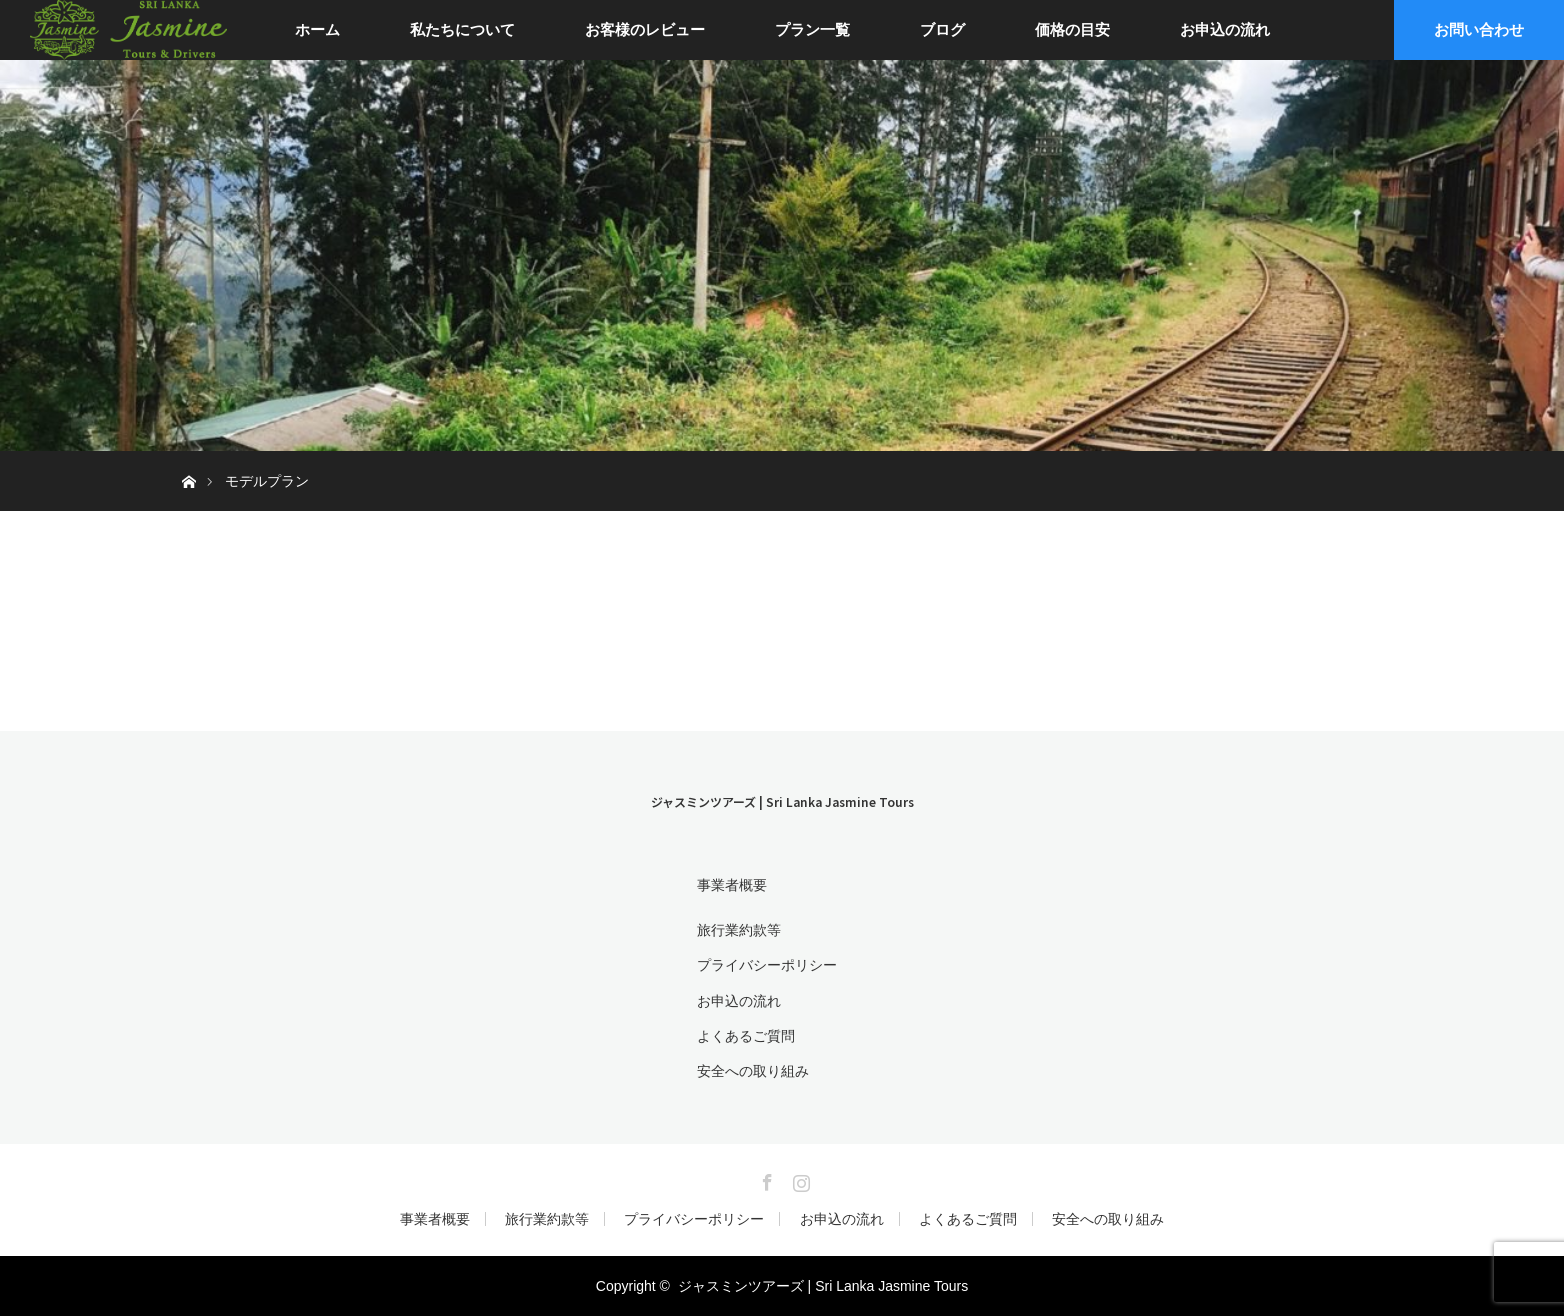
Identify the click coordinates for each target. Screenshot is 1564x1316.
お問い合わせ (1479, 29)
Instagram (799, 1179)
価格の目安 (1072, 29)
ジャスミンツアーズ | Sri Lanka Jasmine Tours (782, 801)
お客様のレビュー (645, 29)
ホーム (317, 29)
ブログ (942, 29)
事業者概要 (732, 885)
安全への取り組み (753, 1071)
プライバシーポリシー (767, 965)
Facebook (765, 1179)
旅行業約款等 (739, 930)
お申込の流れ (1225, 29)
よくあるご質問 (746, 1036)
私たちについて (462, 29)
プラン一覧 (812, 29)
